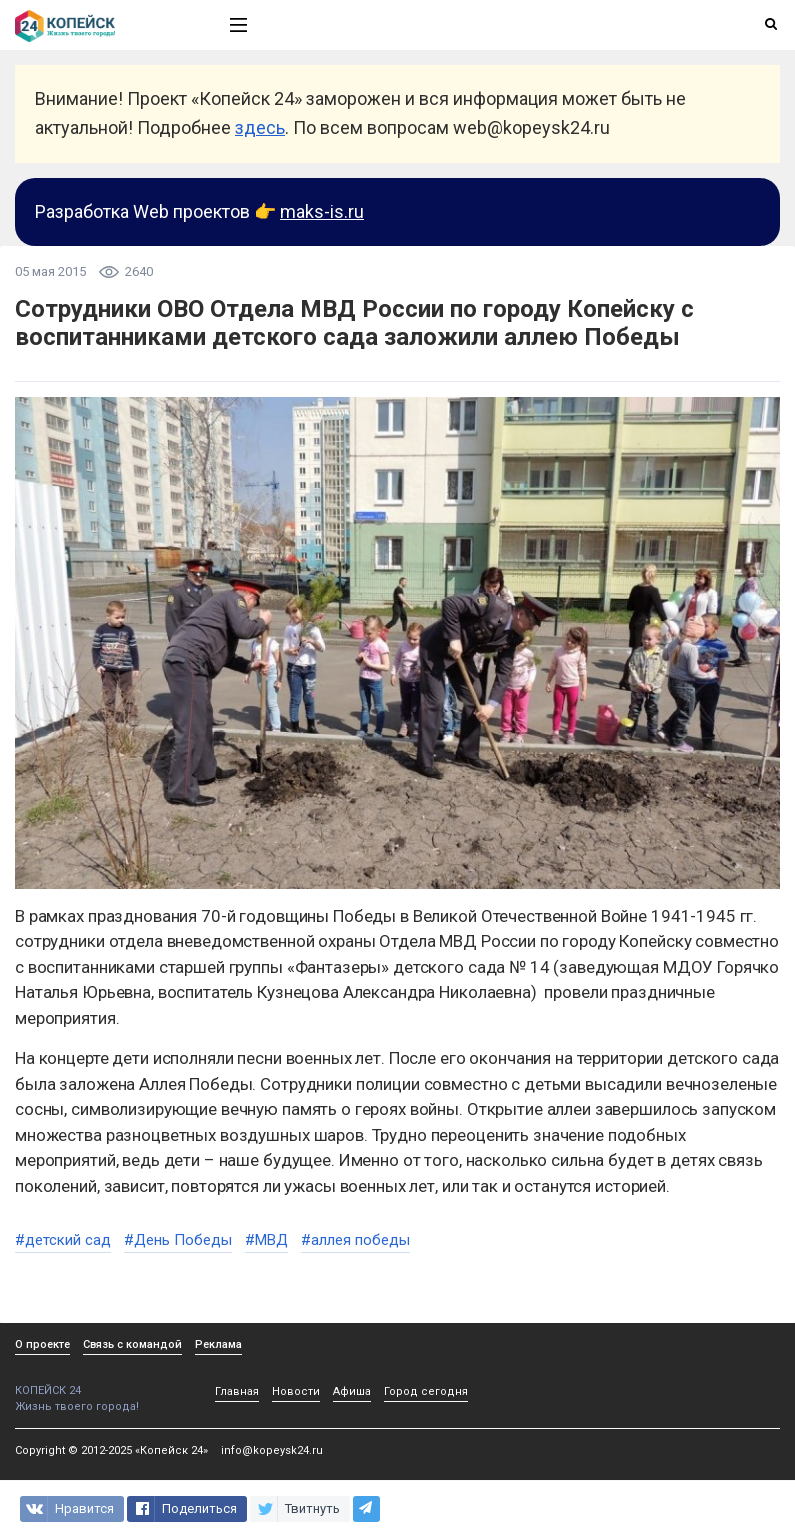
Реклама (218, 1344)
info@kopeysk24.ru (272, 1450)
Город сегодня (426, 1391)
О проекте (42, 1344)
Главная (237, 1391)
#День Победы (178, 1240)
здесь (260, 127)
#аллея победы (355, 1240)
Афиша (352, 1391)
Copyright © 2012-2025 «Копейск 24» (111, 1450)
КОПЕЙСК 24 (101, 1383)
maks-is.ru (322, 211)
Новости (296, 1391)
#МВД (266, 1240)
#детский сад (63, 1240)
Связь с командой (132, 1344)
